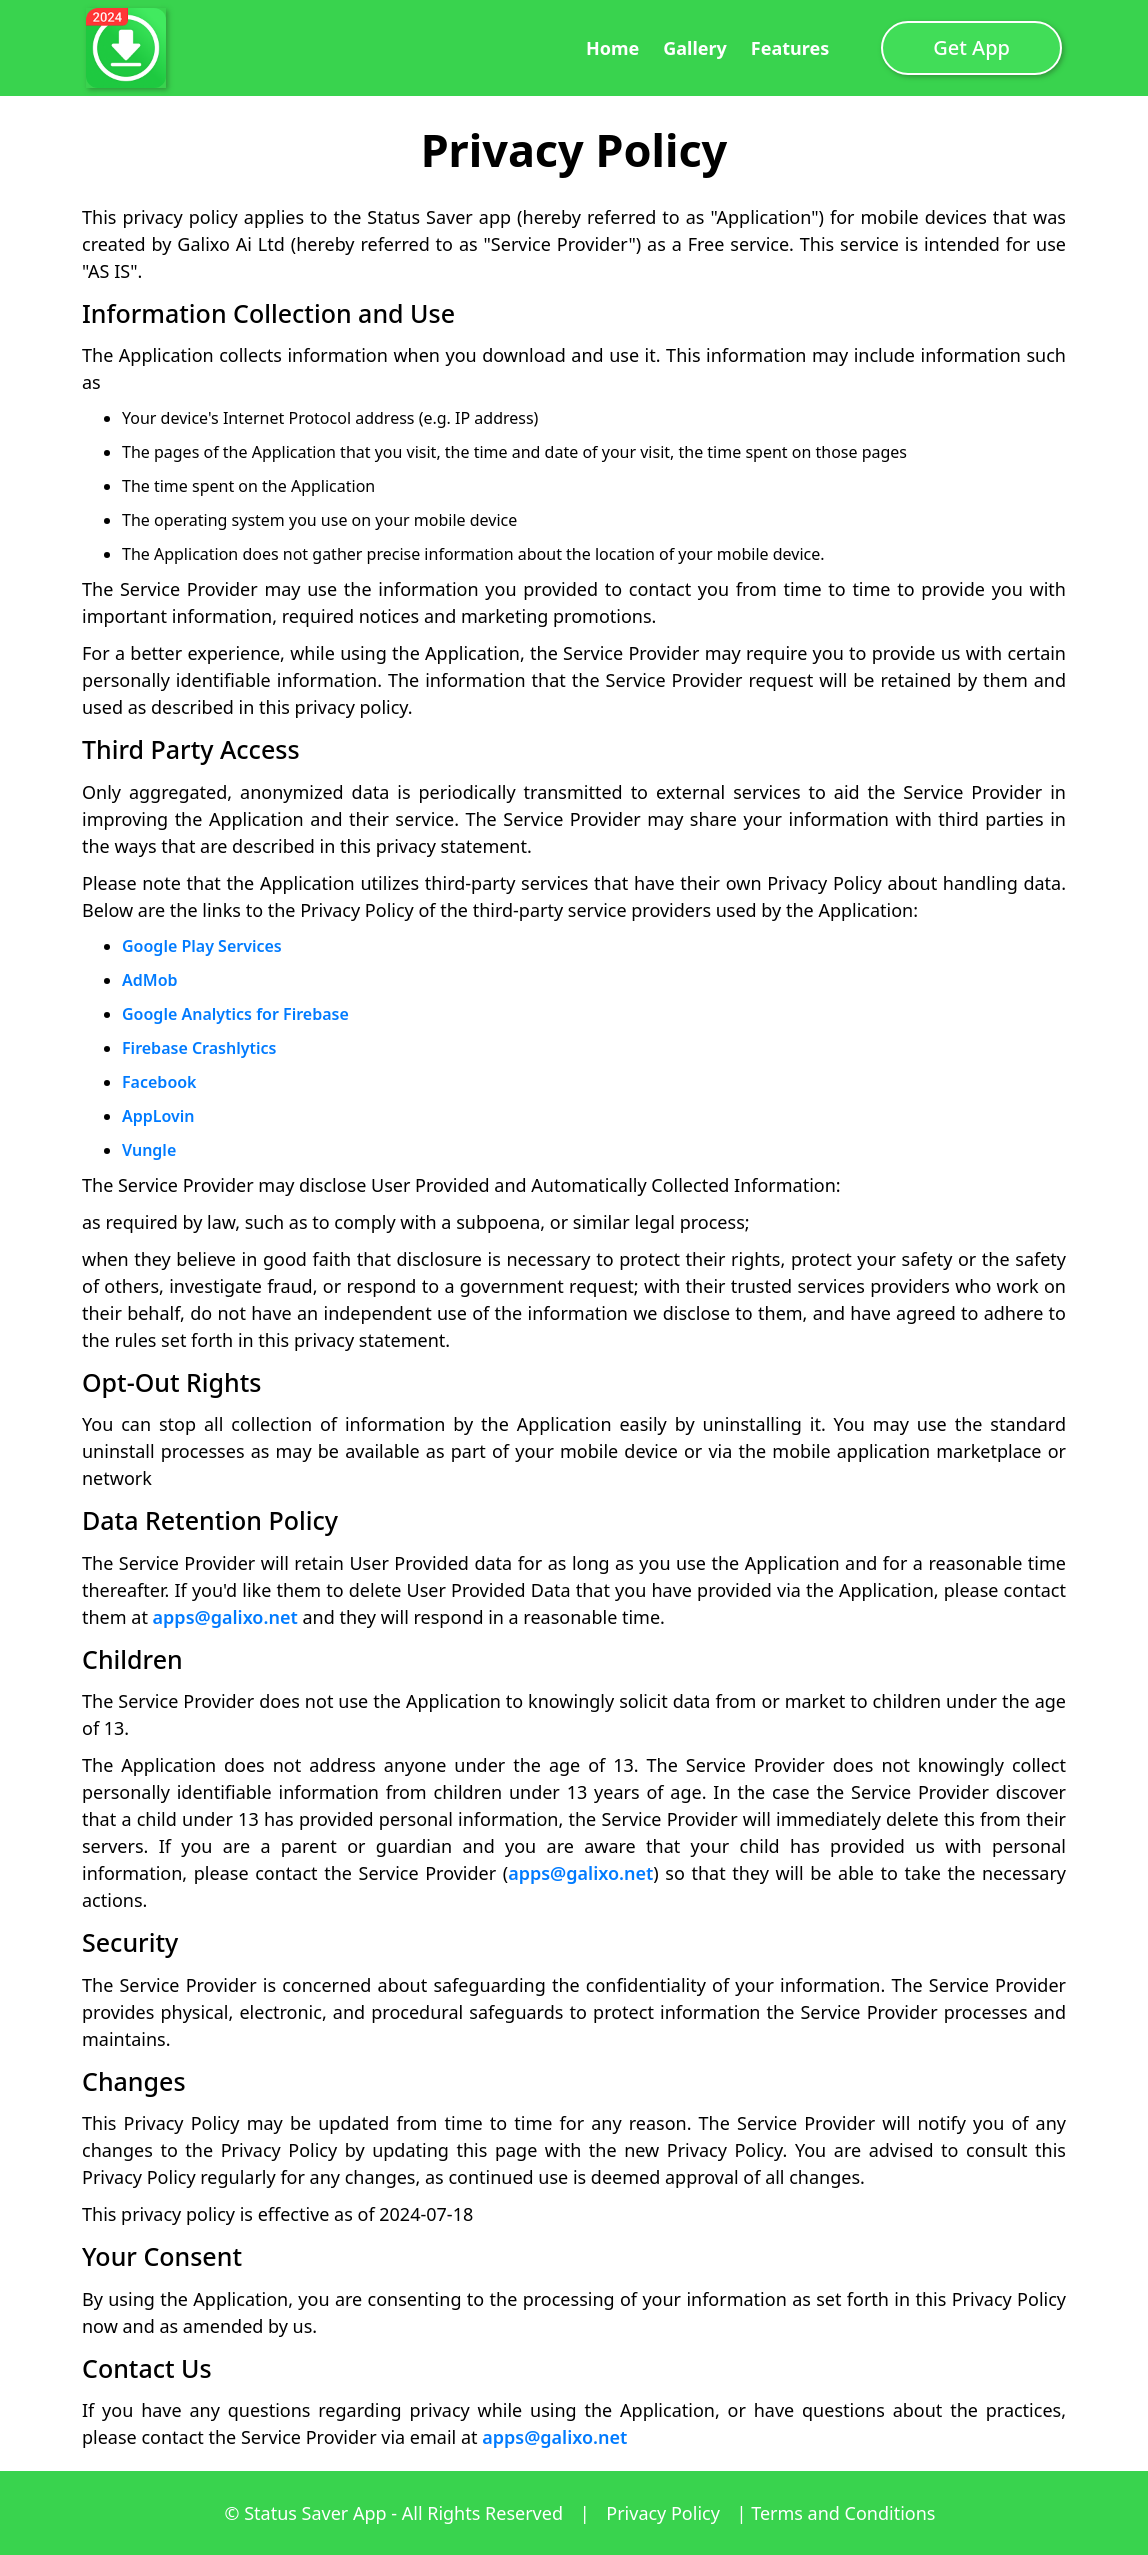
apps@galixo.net (225, 1617)
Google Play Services (202, 946)
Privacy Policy (665, 2513)
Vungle (149, 1150)
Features (790, 48)
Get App (971, 47)
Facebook (159, 1082)
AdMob (150, 980)
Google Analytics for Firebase (235, 1014)
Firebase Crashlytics (199, 1048)
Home (612, 48)
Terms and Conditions (843, 2513)
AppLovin (158, 1116)
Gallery (695, 48)
